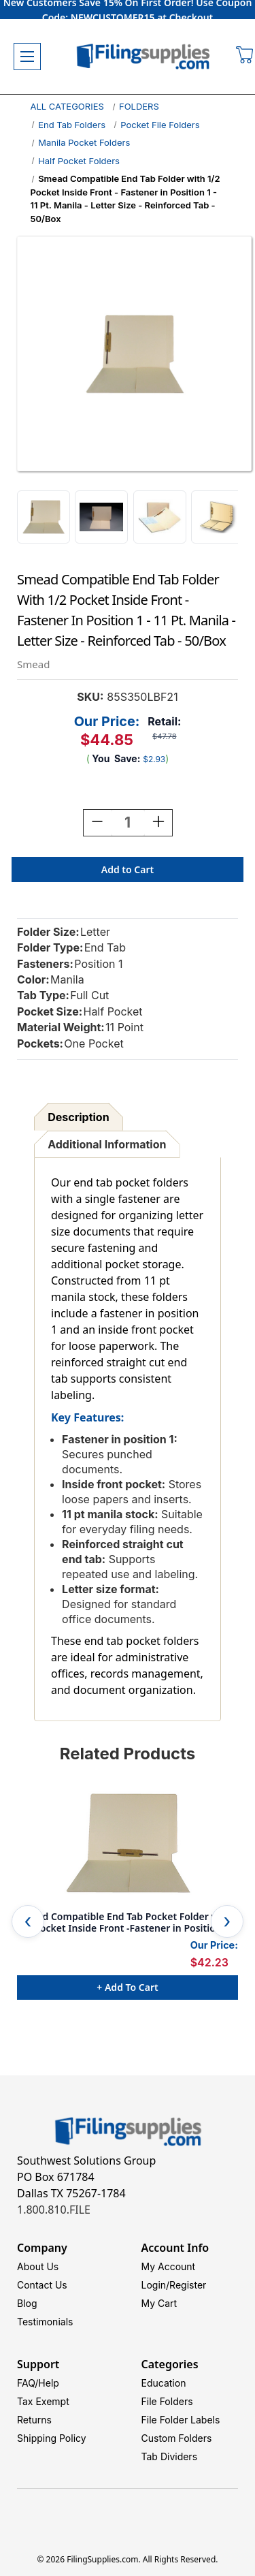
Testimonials (45, 2321)
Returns (34, 2419)
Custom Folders (176, 2438)
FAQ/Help (38, 2383)
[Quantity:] (128, 823)
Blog (27, 2303)
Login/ (155, 2285)
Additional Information (107, 1144)
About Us (37, 2266)
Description (78, 1117)
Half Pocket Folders (79, 160)
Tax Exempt (43, 2401)
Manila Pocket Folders (84, 142)
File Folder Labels (180, 2419)
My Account (168, 2266)
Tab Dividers (169, 2456)
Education (163, 2383)
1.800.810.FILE (53, 2209)
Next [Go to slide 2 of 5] (227, 1921)
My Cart (159, 2303)
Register (187, 2285)
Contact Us (42, 2285)
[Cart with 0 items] (245, 56)
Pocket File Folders (159, 124)
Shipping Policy (51, 2438)
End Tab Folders (71, 124)
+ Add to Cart (127, 1987)
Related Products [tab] (128, 1753)
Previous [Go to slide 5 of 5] (28, 1921)
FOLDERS (139, 106)
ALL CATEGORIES (67, 106)
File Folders (167, 2401)
